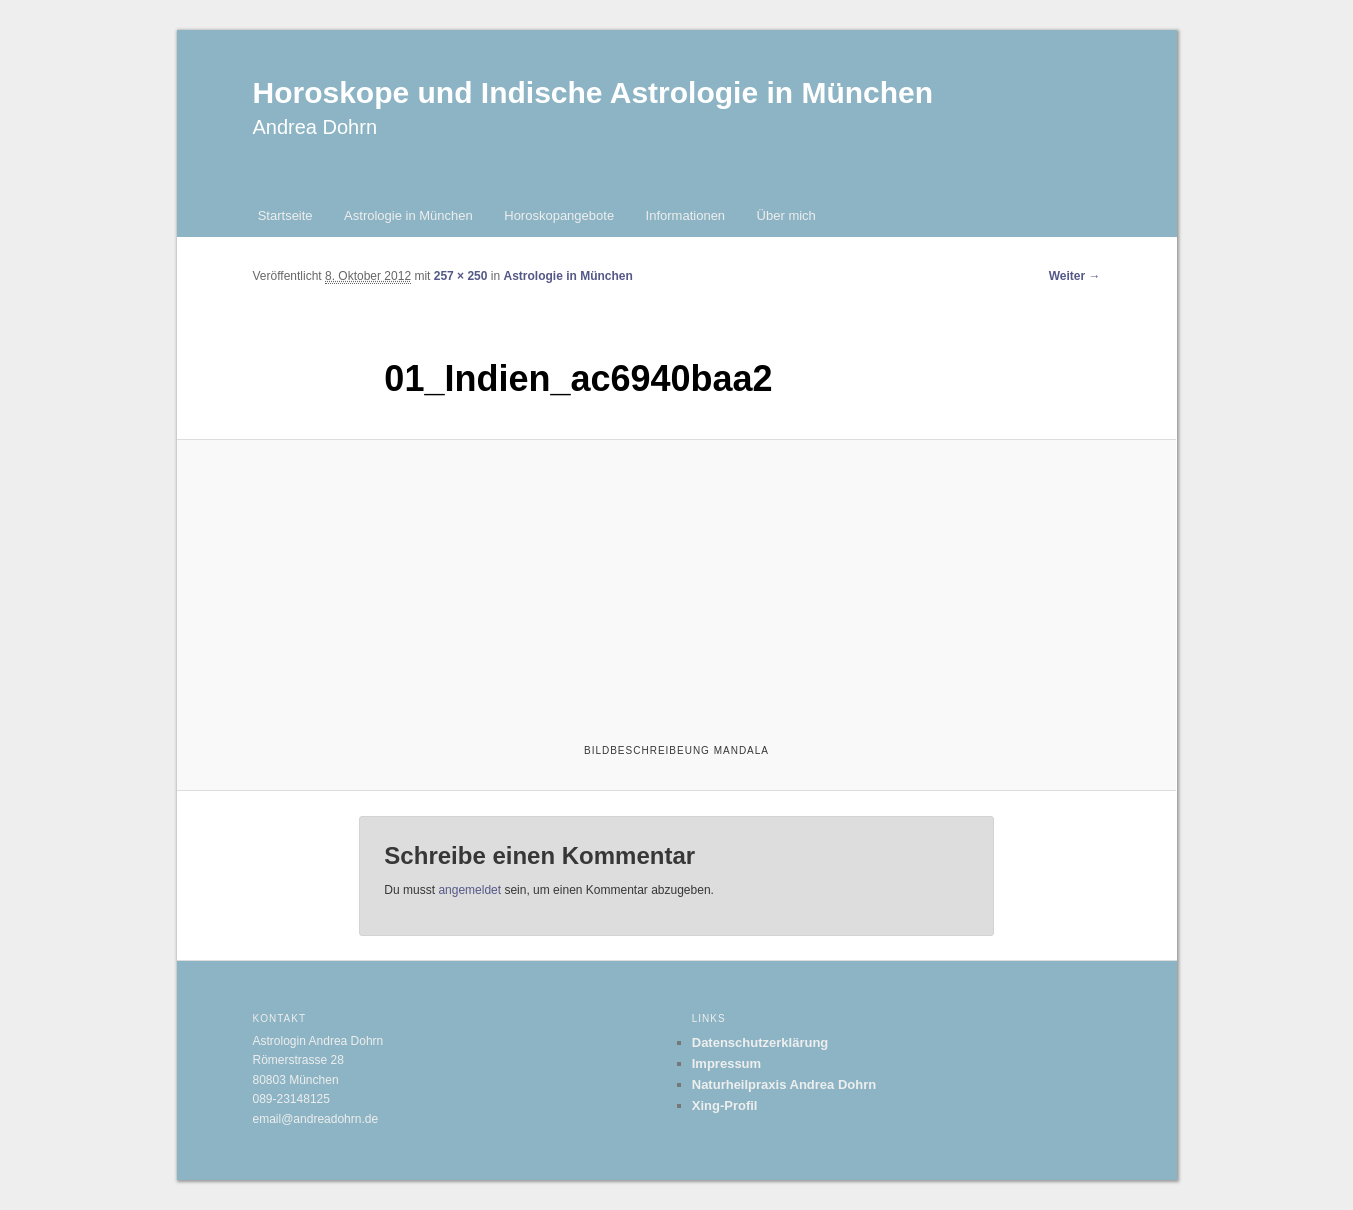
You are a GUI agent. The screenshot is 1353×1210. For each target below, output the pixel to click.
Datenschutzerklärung (760, 1042)
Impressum (726, 1063)
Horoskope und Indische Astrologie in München (593, 92)
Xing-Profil (725, 1105)
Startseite (285, 215)
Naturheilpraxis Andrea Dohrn (784, 1084)
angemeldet (469, 890)
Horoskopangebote (559, 215)
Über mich (786, 215)
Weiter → (1075, 276)
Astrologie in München (408, 215)
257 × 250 (461, 276)
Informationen (686, 215)
